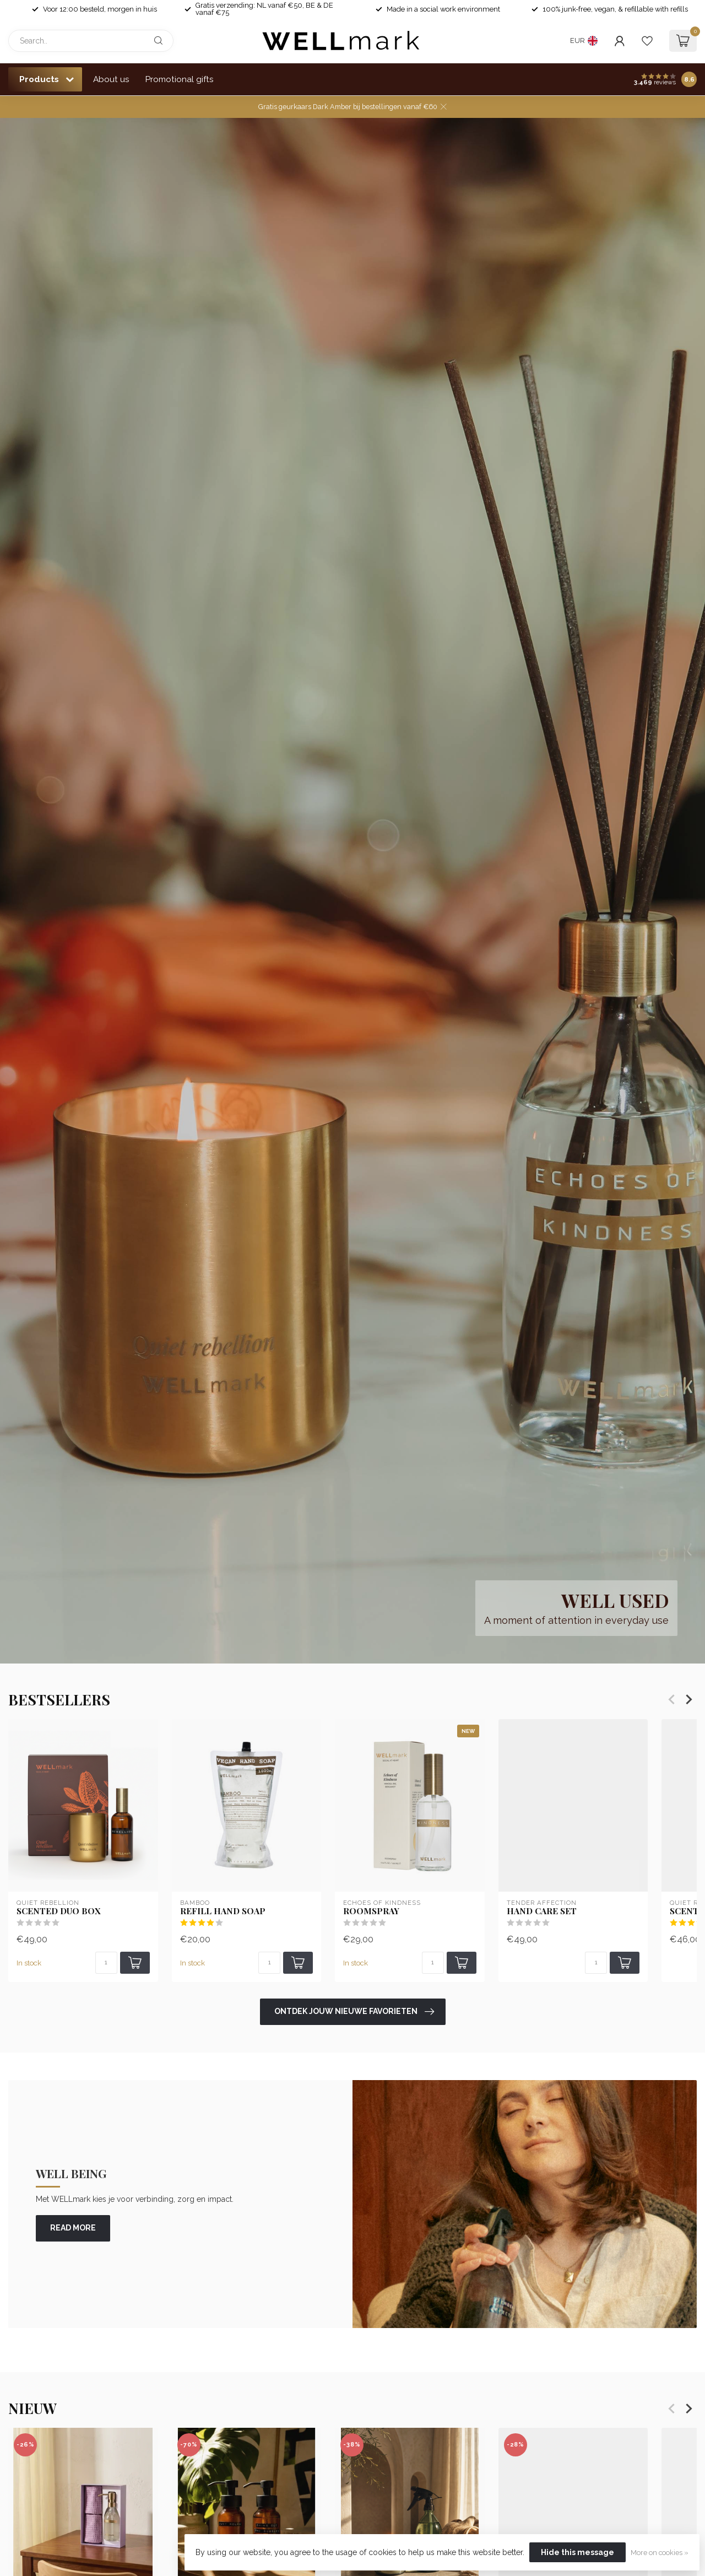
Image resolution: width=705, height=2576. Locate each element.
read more (73, 2227)
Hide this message (577, 2552)
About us (111, 79)
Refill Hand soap (222, 1911)
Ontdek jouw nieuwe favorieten (354, 2011)
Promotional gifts (179, 79)
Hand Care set (542, 1911)
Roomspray (371, 1911)
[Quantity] (106, 1963)
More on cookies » (659, 2552)
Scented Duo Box (59, 1911)
